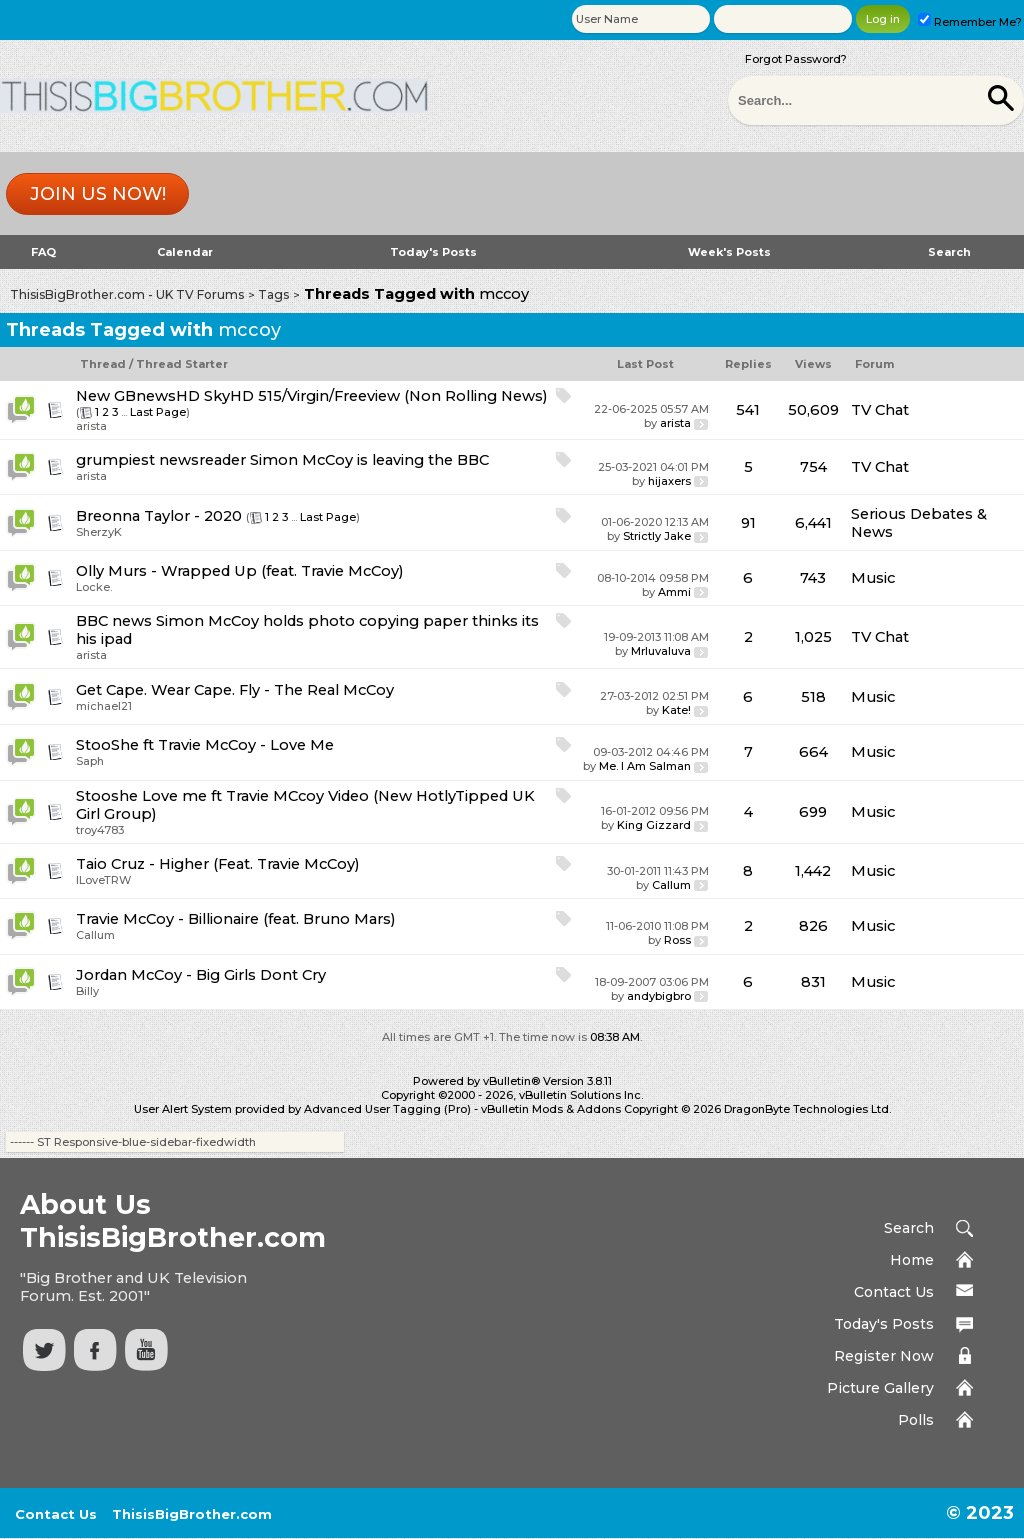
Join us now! (98, 194)
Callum (671, 885)
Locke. (94, 587)
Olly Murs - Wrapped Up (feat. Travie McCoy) (240, 571)
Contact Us (894, 1292)
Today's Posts (433, 252)
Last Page (158, 412)
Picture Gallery (880, 1388)
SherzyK (99, 532)
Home (912, 1260)
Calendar (185, 252)
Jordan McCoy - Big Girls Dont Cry (201, 975)
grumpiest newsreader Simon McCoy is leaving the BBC (282, 460)
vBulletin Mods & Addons (551, 1109)
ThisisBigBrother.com (192, 1514)
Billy (87, 991)
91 (748, 523)
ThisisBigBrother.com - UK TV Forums (127, 294)
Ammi (674, 592)
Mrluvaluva (661, 651)
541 (748, 410)
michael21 (104, 706)
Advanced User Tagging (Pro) (387, 1109)
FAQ (43, 252)
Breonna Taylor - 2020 (159, 516)
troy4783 (100, 830)
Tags (273, 294)
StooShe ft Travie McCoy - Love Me (205, 745)
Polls (916, 1420)
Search (949, 252)
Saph (90, 761)
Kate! (676, 710)
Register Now (884, 1356)
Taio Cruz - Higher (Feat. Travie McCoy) (218, 864)
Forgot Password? (796, 59)
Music (873, 578)
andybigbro (659, 996)
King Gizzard (654, 825)
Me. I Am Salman (645, 766)
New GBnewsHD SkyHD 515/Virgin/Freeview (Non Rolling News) (312, 396)
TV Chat (880, 410)
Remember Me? (970, 22)
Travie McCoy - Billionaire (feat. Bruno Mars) (236, 919)
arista (91, 426)
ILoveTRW (103, 880)
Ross (677, 940)
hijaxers (669, 481)
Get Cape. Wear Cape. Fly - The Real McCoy (235, 690)
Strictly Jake (657, 536)
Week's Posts (729, 252)
